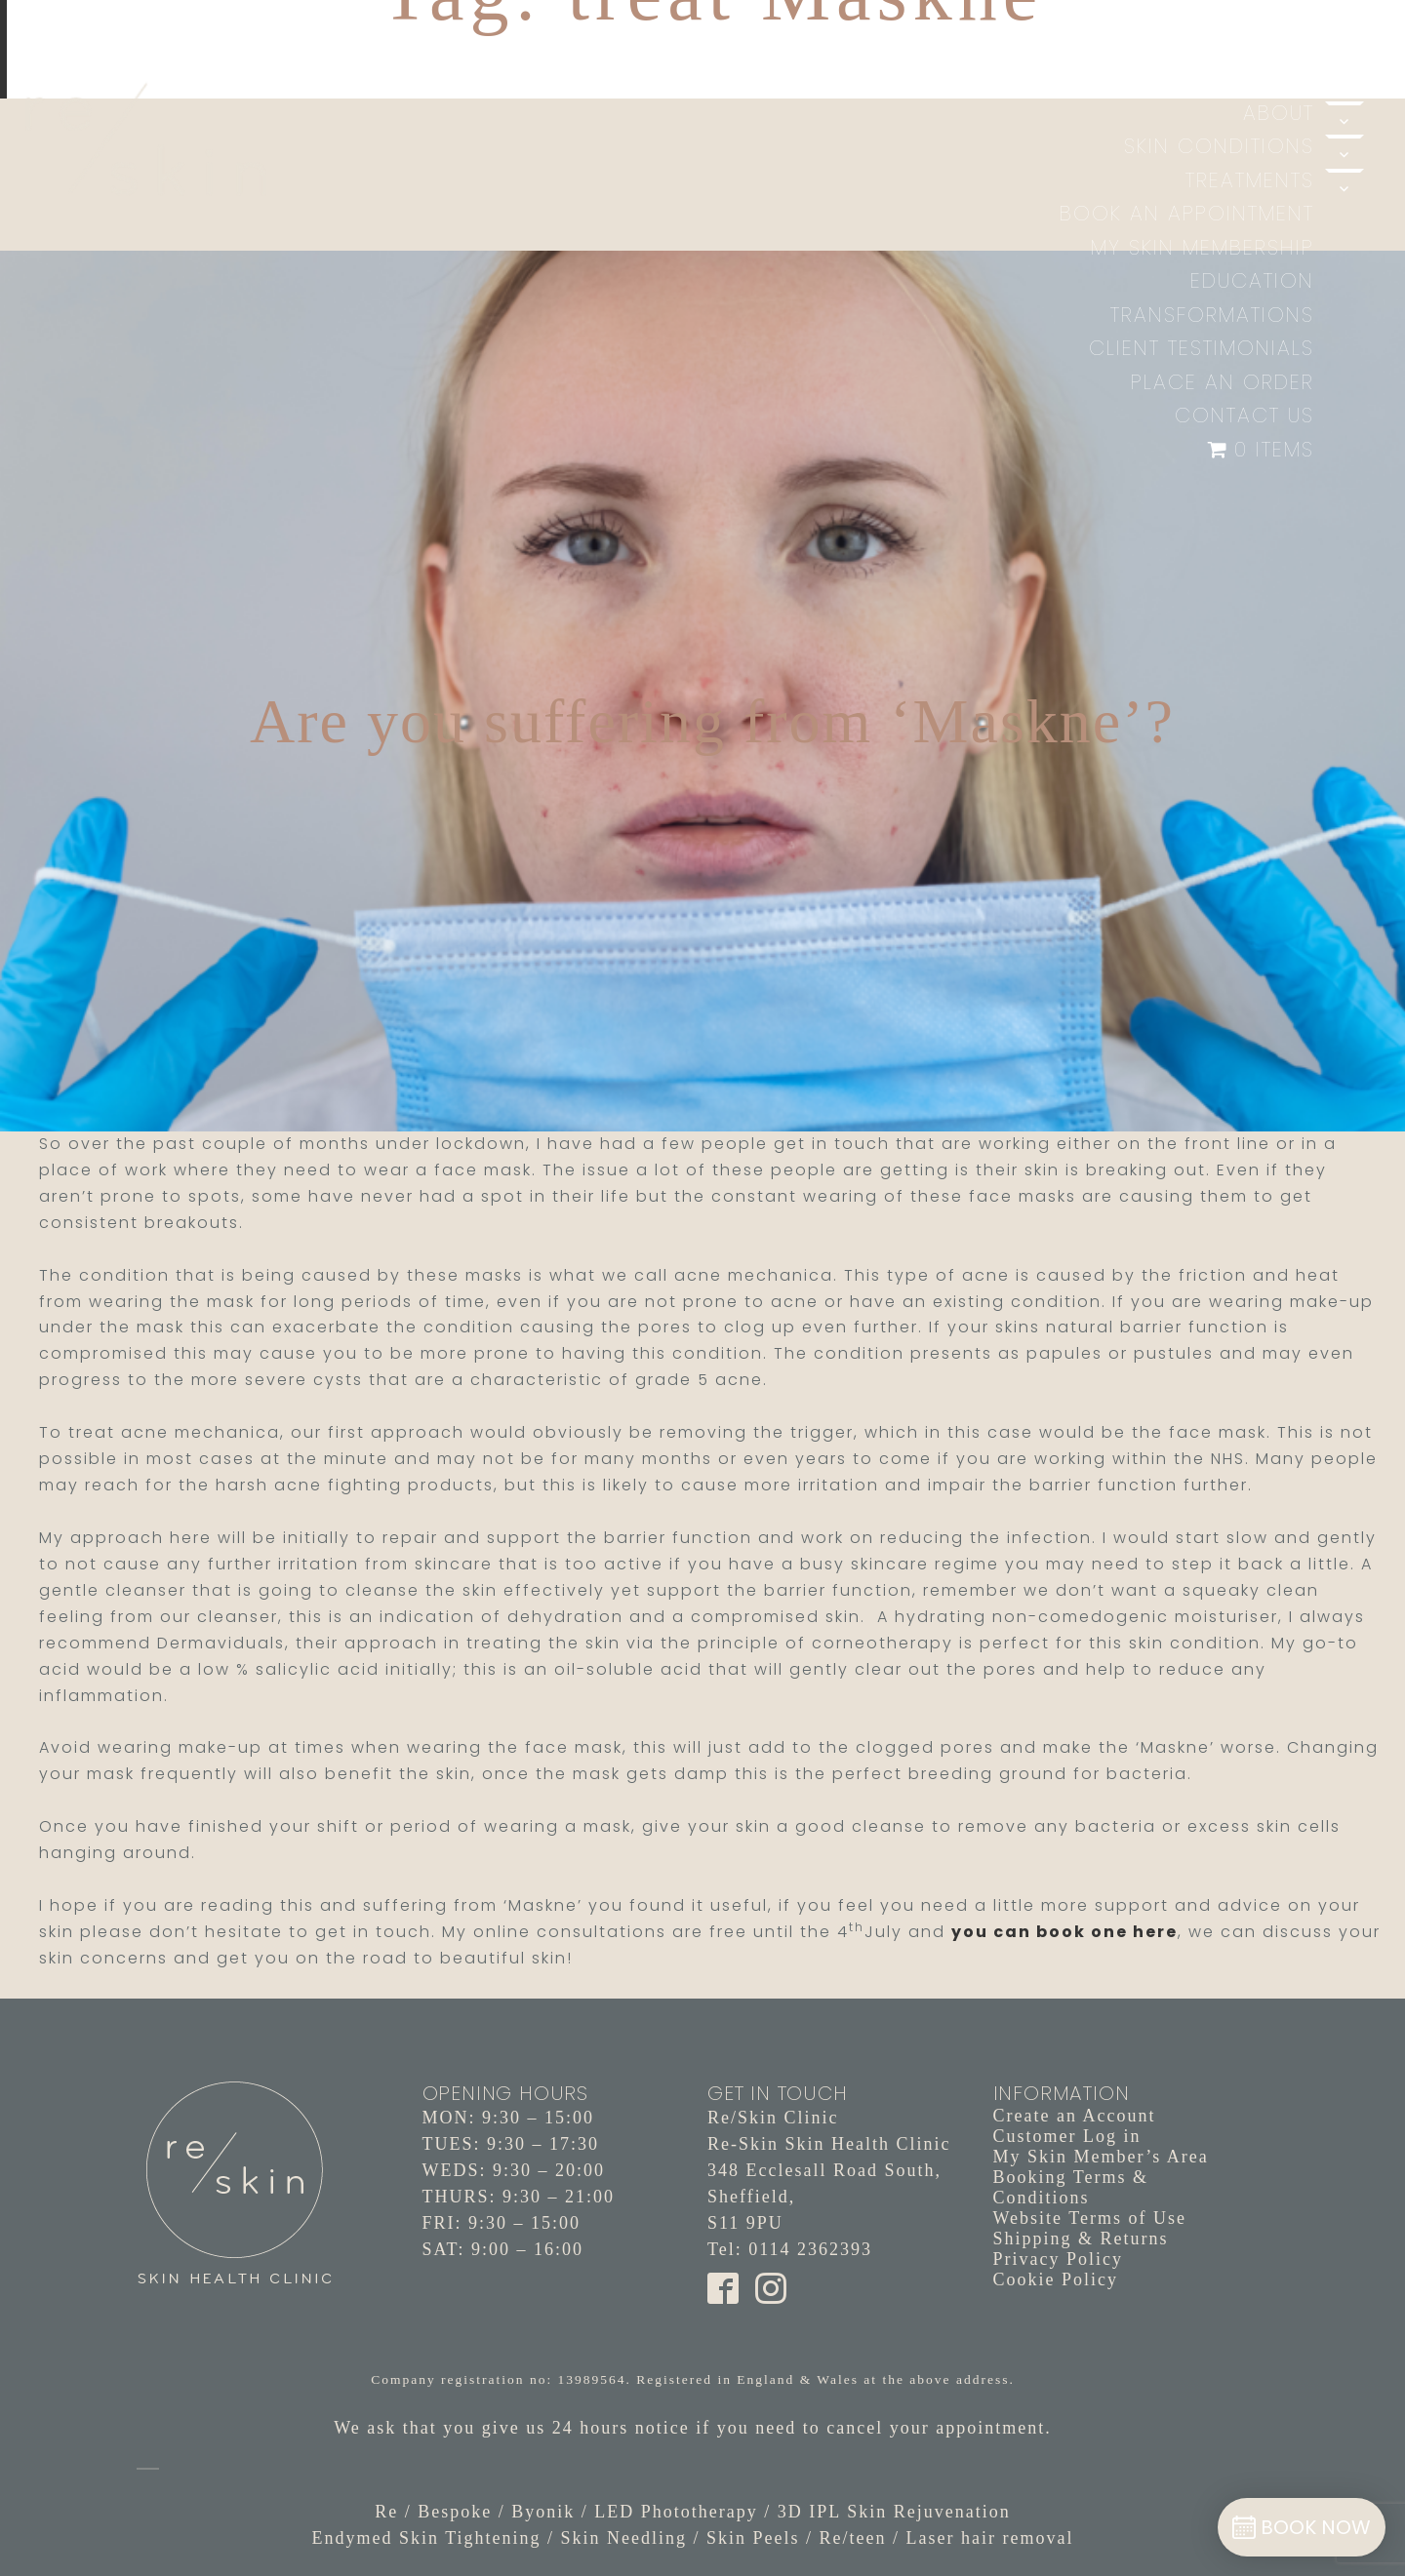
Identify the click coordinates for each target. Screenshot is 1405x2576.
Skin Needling (624, 2538)
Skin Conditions (1219, 146)
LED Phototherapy (675, 2511)
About (1278, 113)
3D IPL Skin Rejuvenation (894, 2511)
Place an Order (1222, 382)
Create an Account (1074, 2115)
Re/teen (853, 2538)
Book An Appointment (1187, 213)
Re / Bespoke (433, 2511)
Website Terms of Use (1089, 2218)
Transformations (1212, 314)
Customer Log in (1067, 2136)
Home (1282, 78)
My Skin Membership (1202, 247)
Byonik (543, 2511)
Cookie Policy (1056, 2279)
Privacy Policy (1058, 2259)
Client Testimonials (1201, 348)
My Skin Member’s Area (1101, 2156)
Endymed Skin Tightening (426, 2538)
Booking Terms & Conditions (1070, 2187)
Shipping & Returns (1081, 2238)
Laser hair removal (990, 2538)
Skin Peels (753, 2538)
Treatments (1249, 180)
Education (1252, 280)
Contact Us (1244, 415)
